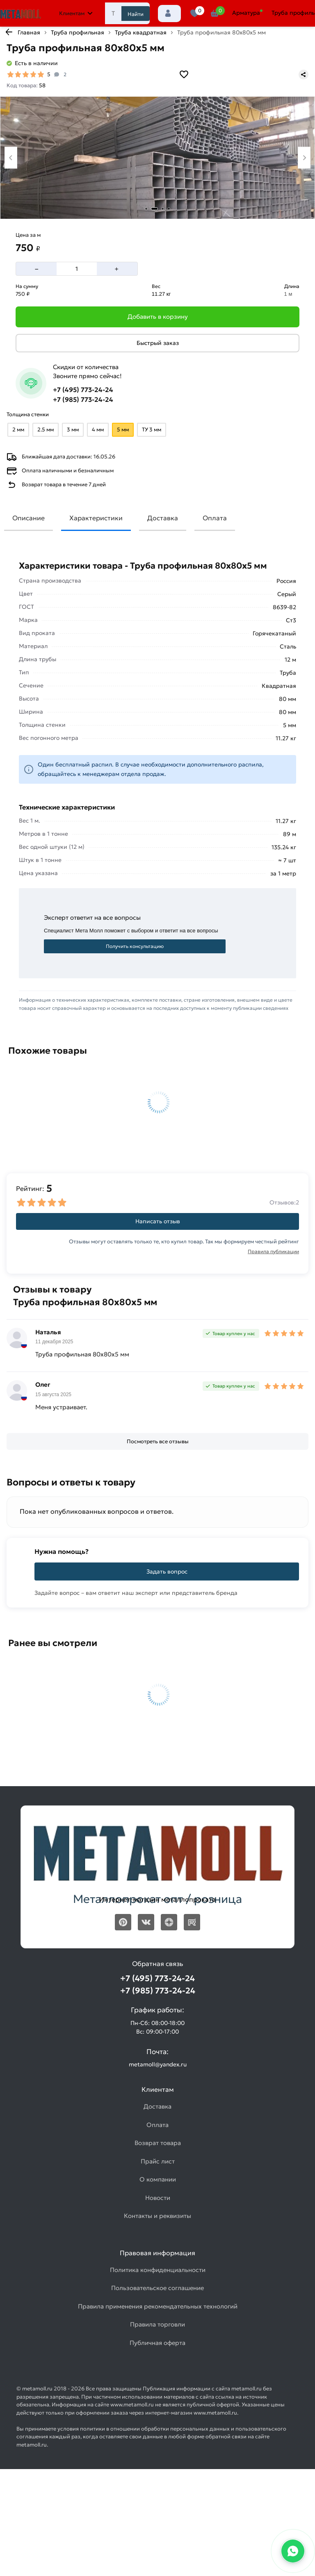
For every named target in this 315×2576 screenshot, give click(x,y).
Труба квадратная (141, 32)
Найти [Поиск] (136, 14)
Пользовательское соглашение (157, 2288)
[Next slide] (304, 157)
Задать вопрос (166, 1571)
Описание (28, 518)
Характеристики (96, 518)
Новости (157, 2198)
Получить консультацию (135, 946)
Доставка (162, 518)
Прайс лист (158, 2161)
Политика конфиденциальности (157, 2270)
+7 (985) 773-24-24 (83, 399)
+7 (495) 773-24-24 (83, 389)
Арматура (246, 12)
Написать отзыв (157, 1221)
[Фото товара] (157, 158)
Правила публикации (273, 1251)
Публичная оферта (157, 2343)
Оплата (215, 518)
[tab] (146, 208)
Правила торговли (157, 2324)
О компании (157, 2179)
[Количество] (76, 268)
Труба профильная (77, 32)
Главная (29, 32)
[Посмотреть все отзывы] (157, 1441)
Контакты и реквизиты (157, 2216)
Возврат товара (158, 2143)
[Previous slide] (11, 157)
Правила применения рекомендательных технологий (157, 2306)
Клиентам (76, 13)
